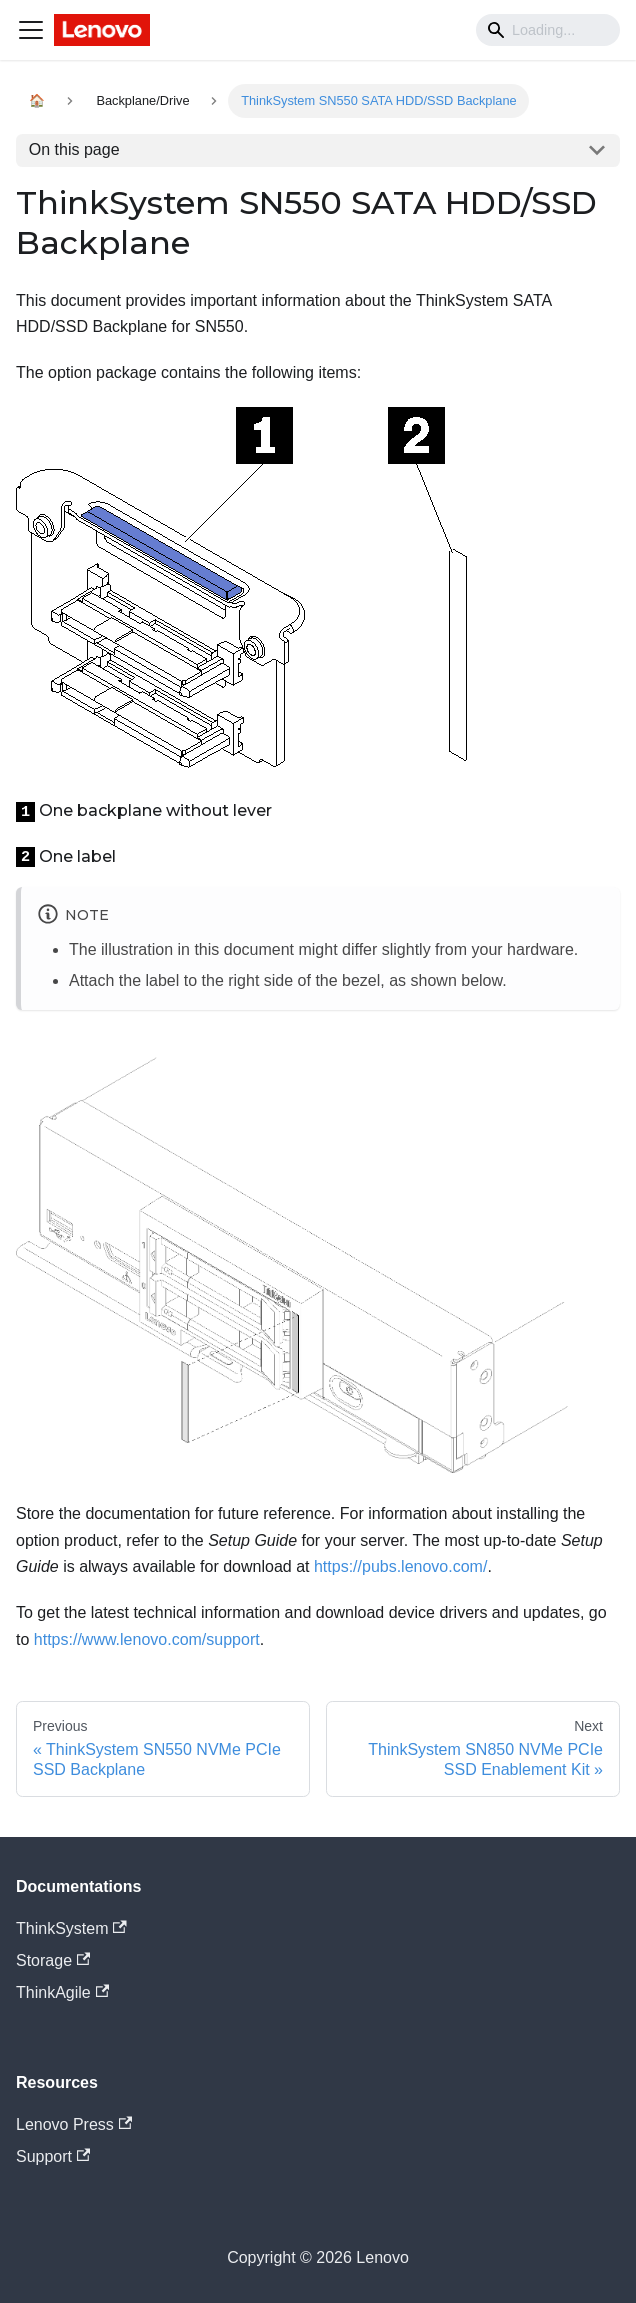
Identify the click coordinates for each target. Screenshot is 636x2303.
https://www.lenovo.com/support (147, 1639)
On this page (74, 149)
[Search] (548, 30)
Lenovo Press (74, 2124)
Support (53, 2156)
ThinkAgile (62, 1992)
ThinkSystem (71, 1928)
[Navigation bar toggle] (31, 30)
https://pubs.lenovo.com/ (400, 1566)
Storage (53, 1960)
